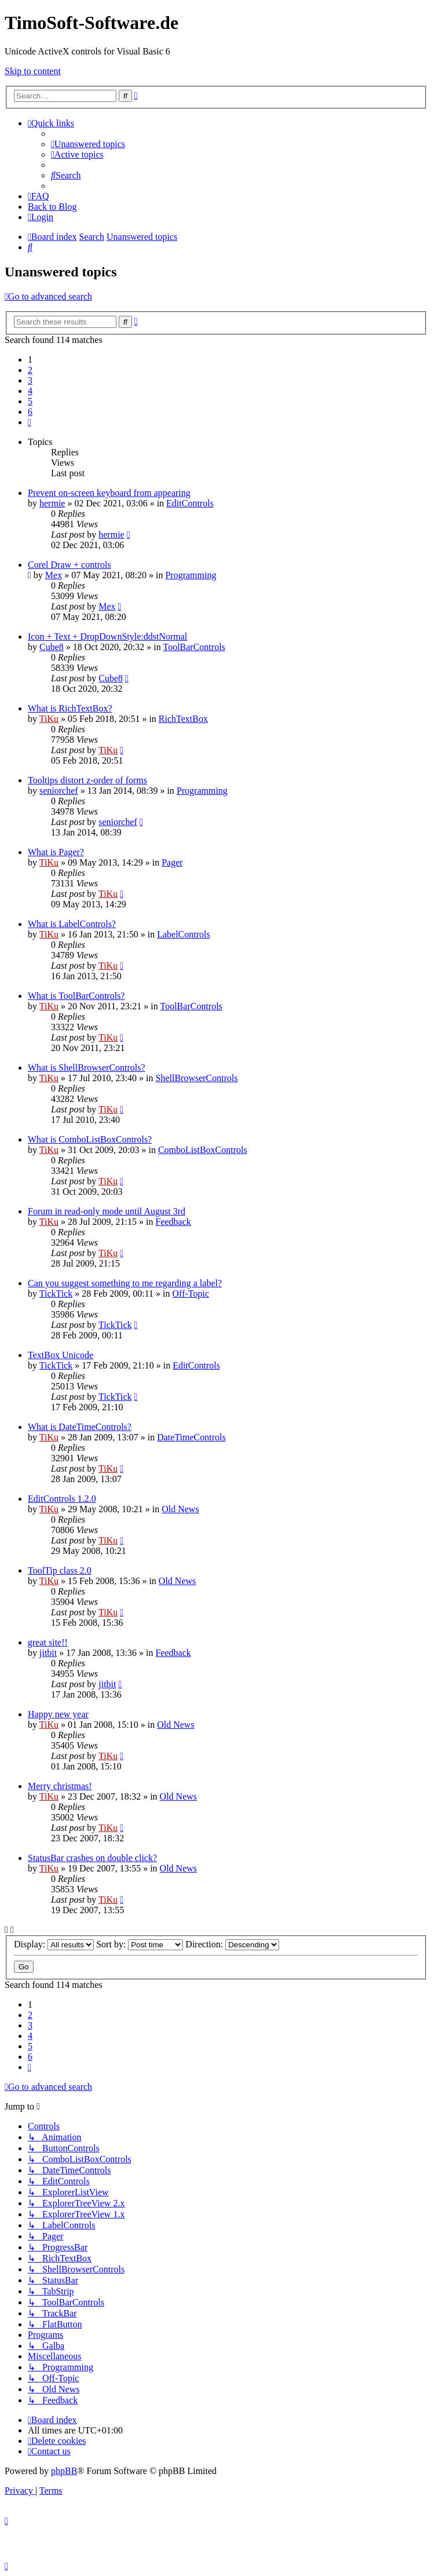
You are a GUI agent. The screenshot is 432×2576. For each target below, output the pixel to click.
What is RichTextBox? (70, 708)
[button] (29, 422)
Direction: (232, 1944)
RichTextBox (183, 719)
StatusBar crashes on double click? (92, 1858)
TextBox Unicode (60, 1355)
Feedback (173, 1222)
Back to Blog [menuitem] (52, 206)
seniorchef (58, 791)
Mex (53, 575)
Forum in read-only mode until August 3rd (106, 1211)
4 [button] (30, 391)
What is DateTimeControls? (79, 1427)
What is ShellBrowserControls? (86, 1067)
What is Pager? (56, 852)
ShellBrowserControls (197, 1078)
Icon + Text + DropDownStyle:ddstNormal (107, 636)
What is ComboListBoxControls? (90, 1139)
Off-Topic (191, 1293)
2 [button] (30, 370)
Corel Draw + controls (69, 565)
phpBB (64, 2471)
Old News (180, 1509)
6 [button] (30, 412)
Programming (190, 575)
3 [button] (30, 380)
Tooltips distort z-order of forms (87, 780)
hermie (52, 503)
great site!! (48, 1642)
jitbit (48, 1653)
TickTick (56, 1293)
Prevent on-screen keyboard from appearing (109, 493)
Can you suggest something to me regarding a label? (125, 1283)
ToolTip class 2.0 (59, 1570)
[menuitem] (88, 144)
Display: (54, 1944)
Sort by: (139, 1944)
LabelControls (183, 934)
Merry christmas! (60, 1786)
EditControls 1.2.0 (62, 1499)
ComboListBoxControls (202, 1150)
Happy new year (58, 1714)
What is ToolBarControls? (76, 996)
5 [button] (30, 401)
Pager (172, 862)
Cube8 (51, 647)
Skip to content (33, 71)
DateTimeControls (191, 1437)
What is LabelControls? (72, 924)
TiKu (48, 719)
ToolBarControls (194, 647)
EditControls (190, 503)
